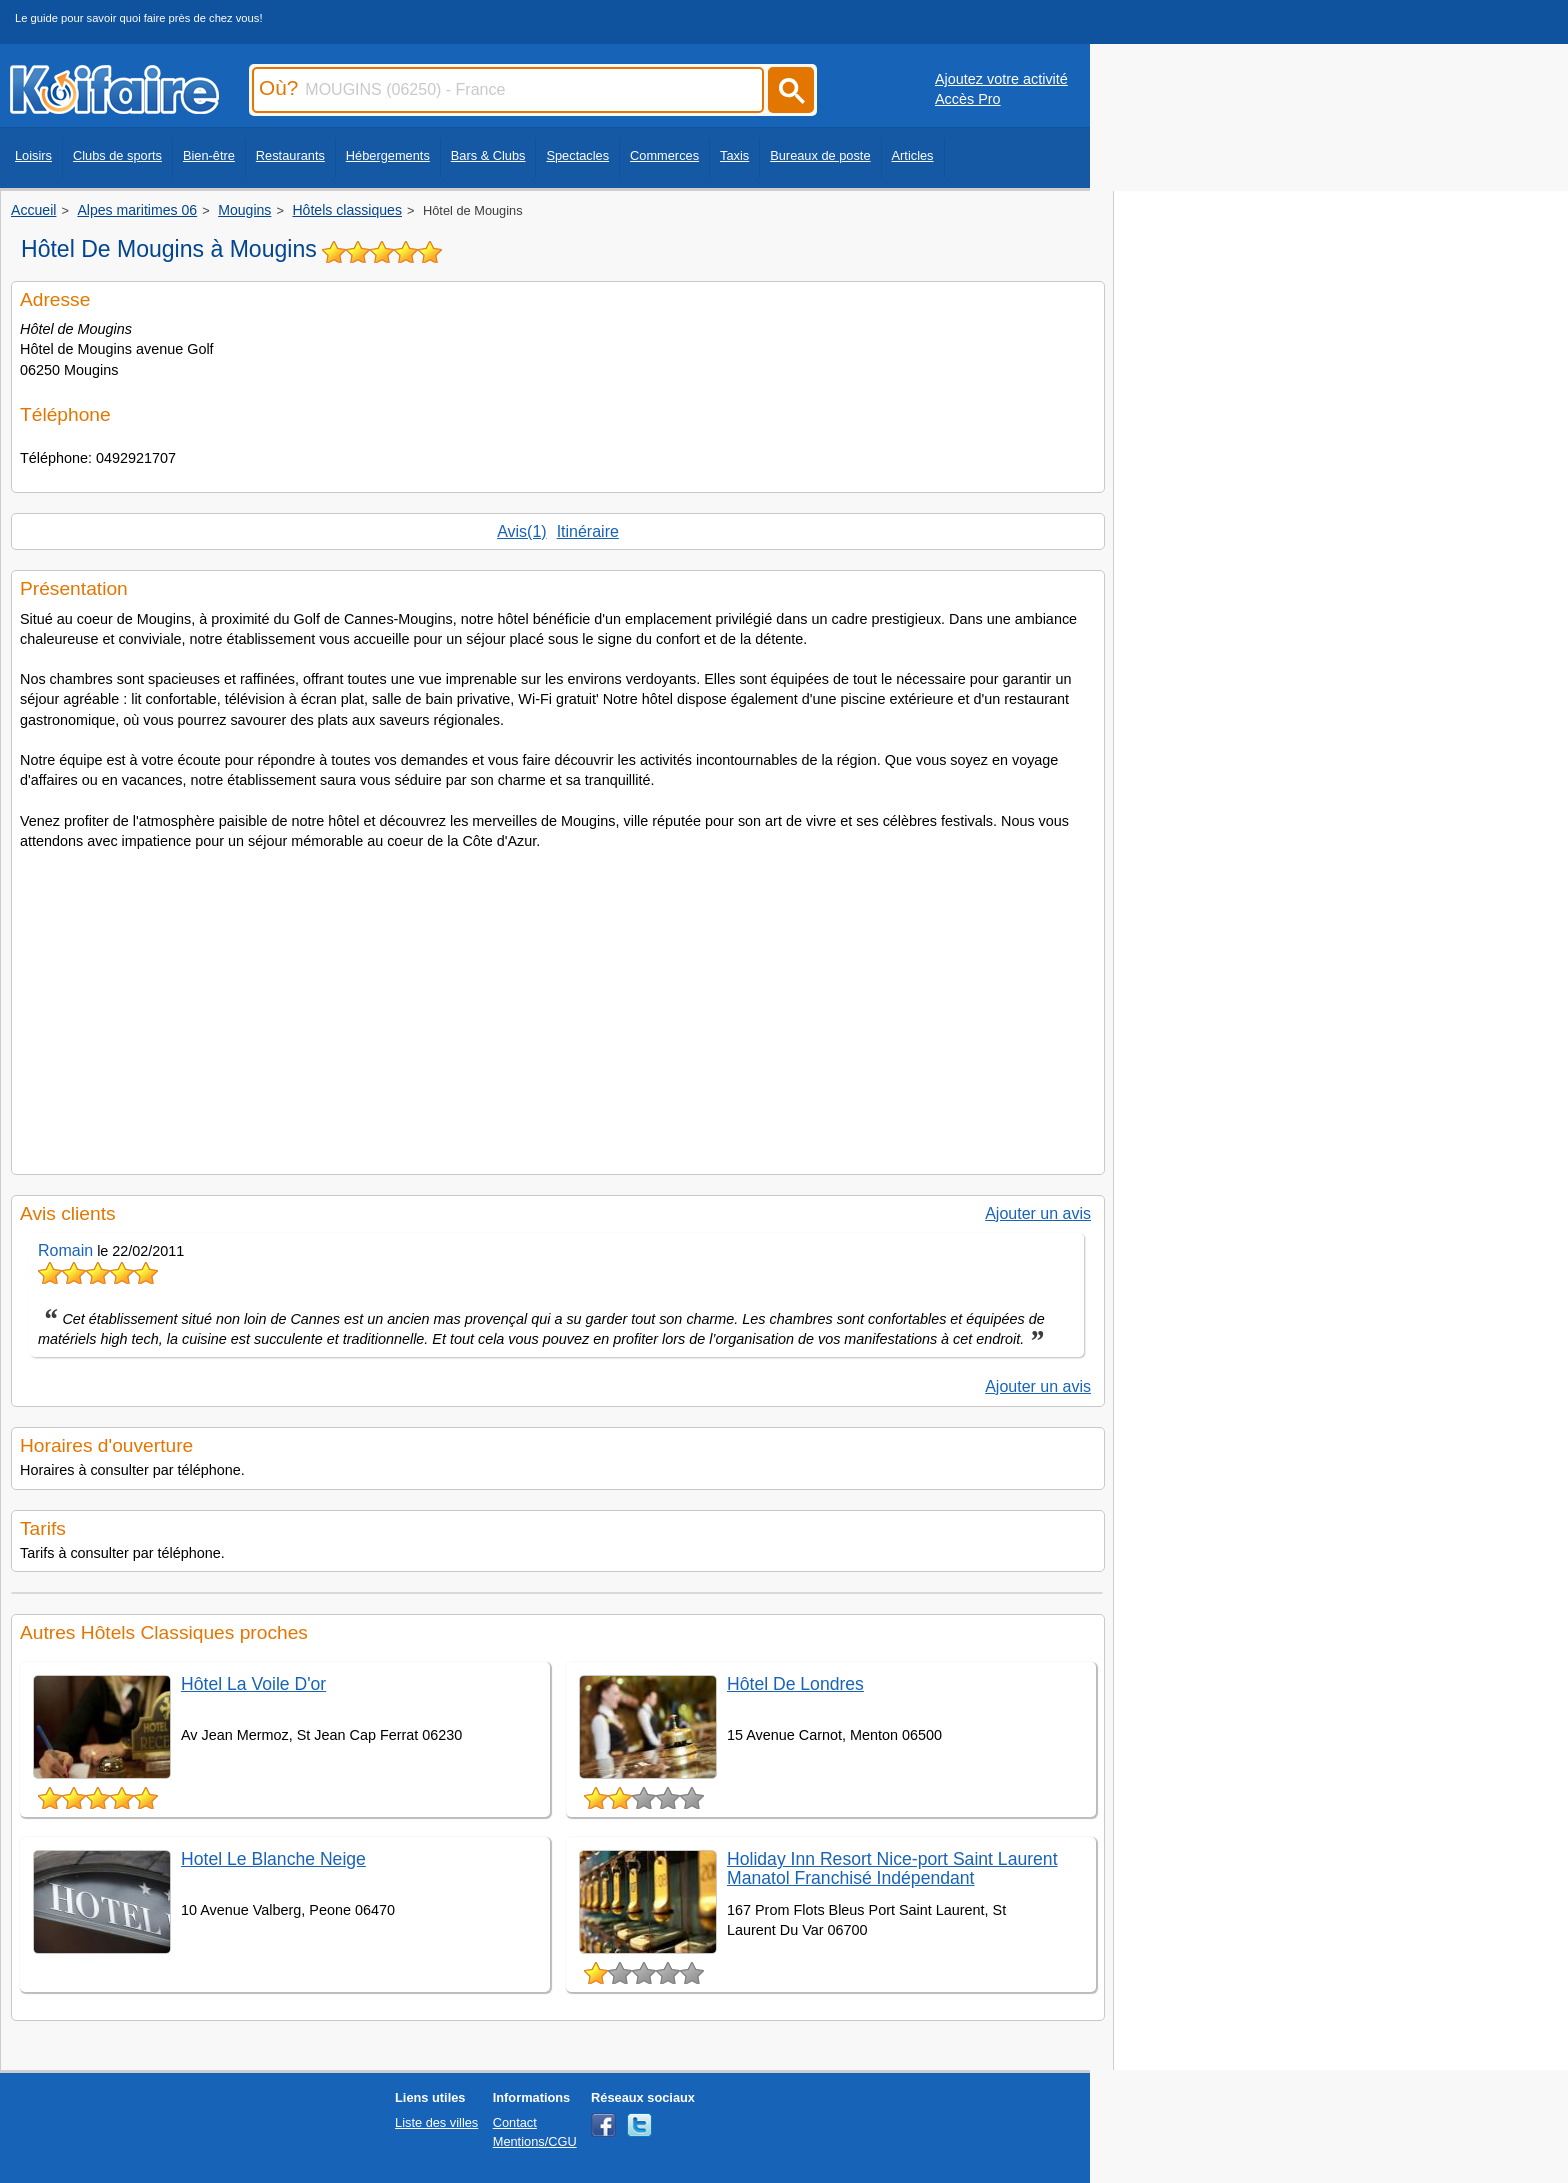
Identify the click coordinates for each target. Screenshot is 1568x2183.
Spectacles (577, 155)
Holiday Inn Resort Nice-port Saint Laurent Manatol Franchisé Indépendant (892, 1868)
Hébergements (388, 155)
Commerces (664, 155)
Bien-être (209, 155)
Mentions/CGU (535, 2141)
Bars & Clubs (488, 155)
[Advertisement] (558, 1006)
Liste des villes (436, 2122)
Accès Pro (968, 99)
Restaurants (290, 155)
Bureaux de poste (820, 155)
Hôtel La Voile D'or (253, 1684)
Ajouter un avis (1038, 1213)
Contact (515, 2122)
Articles (913, 155)
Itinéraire (588, 531)
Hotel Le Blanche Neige (273, 1859)
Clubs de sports (117, 155)
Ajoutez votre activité (1001, 79)
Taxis (734, 155)
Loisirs (33, 155)
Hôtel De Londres (795, 1684)
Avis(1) (522, 531)
